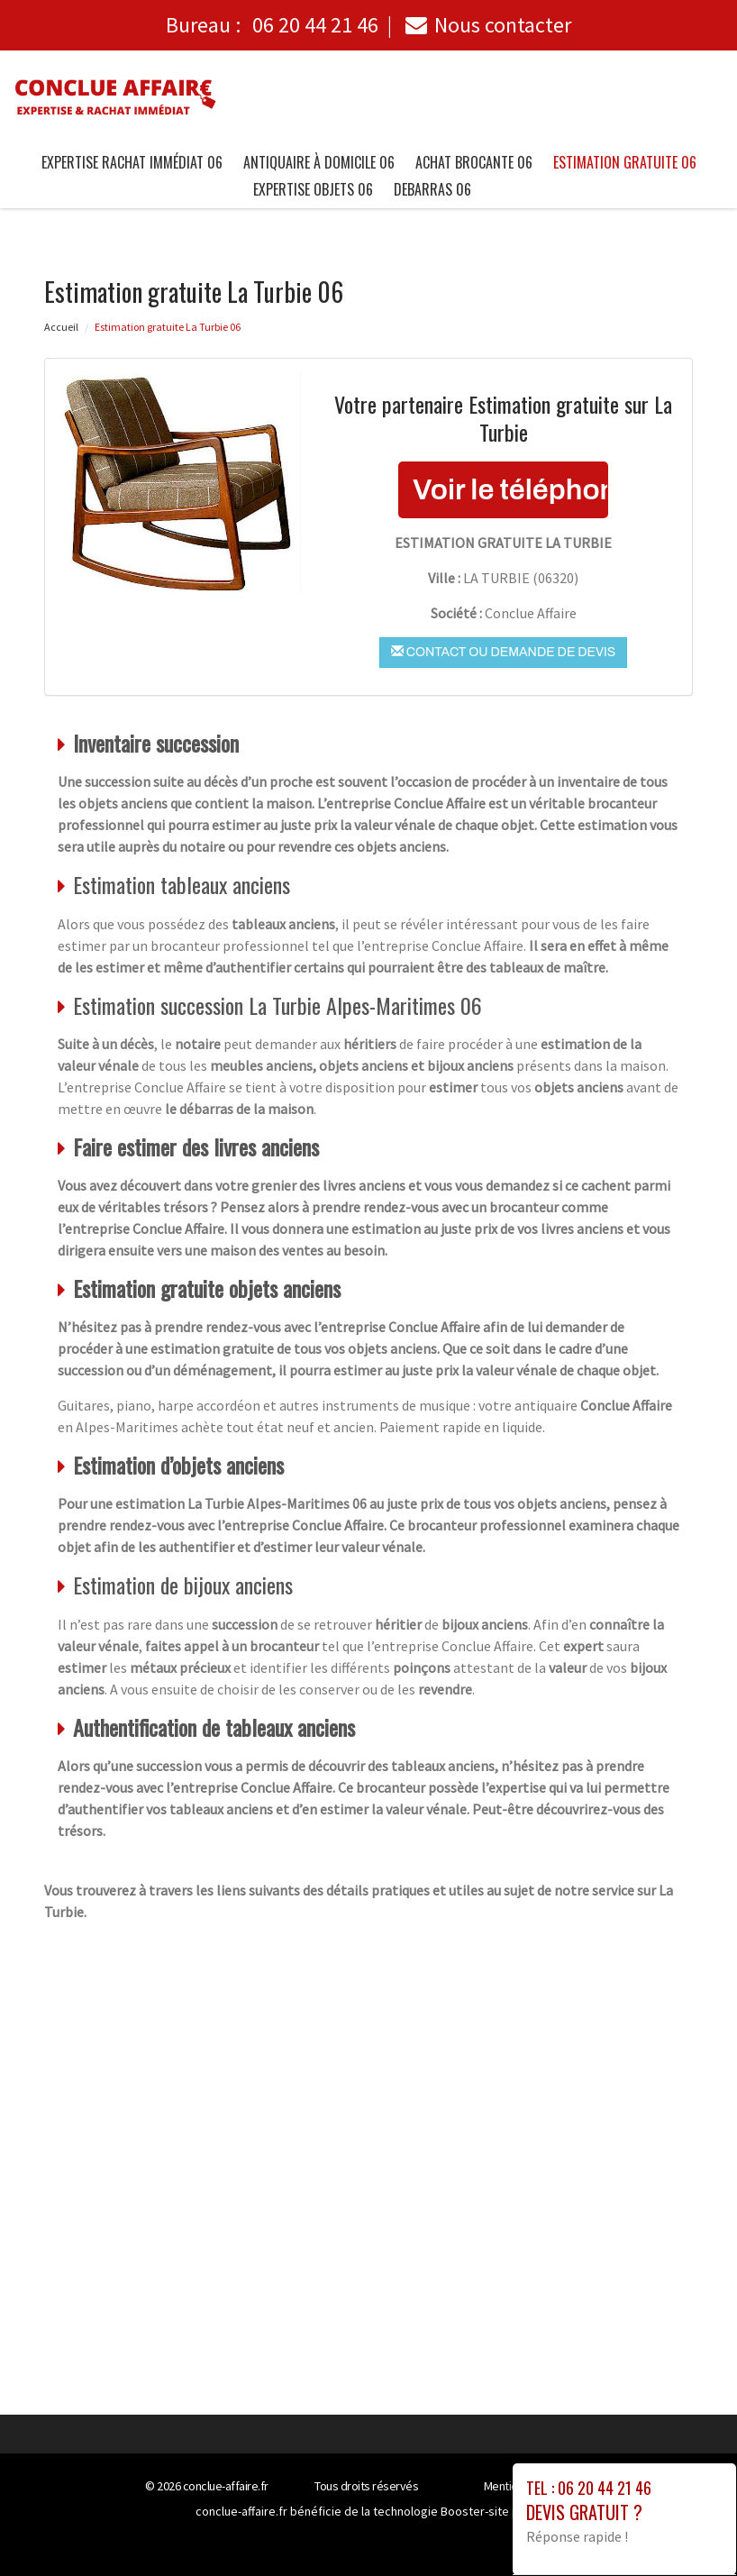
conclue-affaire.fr (225, 2486)
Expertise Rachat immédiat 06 (132, 162)
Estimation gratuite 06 (624, 162)
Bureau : (272, 25)
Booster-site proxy (491, 2511)
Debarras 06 (432, 189)
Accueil (61, 326)
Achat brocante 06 (473, 162)
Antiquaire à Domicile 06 (319, 162)
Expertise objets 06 (313, 189)
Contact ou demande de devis (503, 651)
